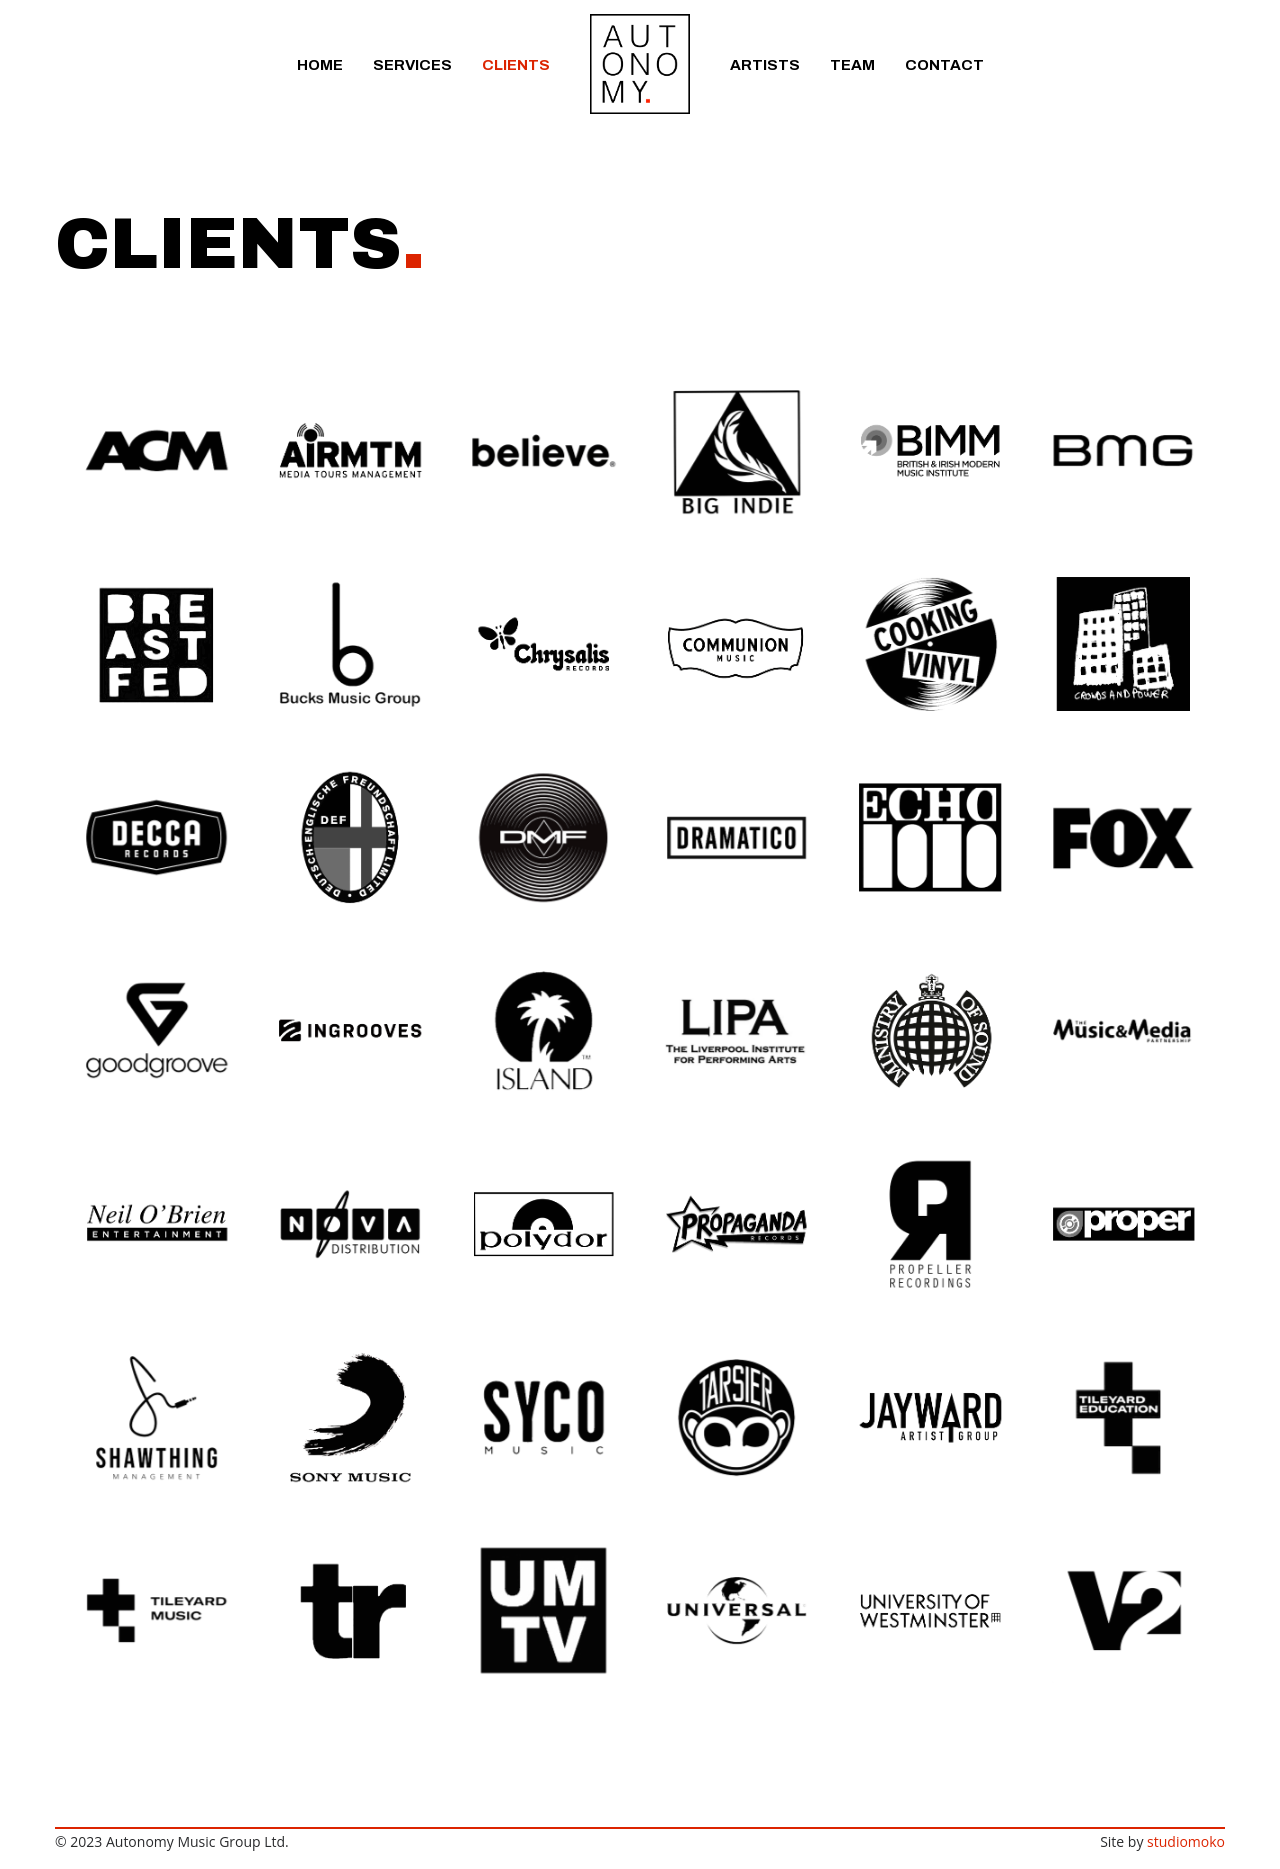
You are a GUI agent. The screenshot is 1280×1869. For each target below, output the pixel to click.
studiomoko (1186, 1841)
